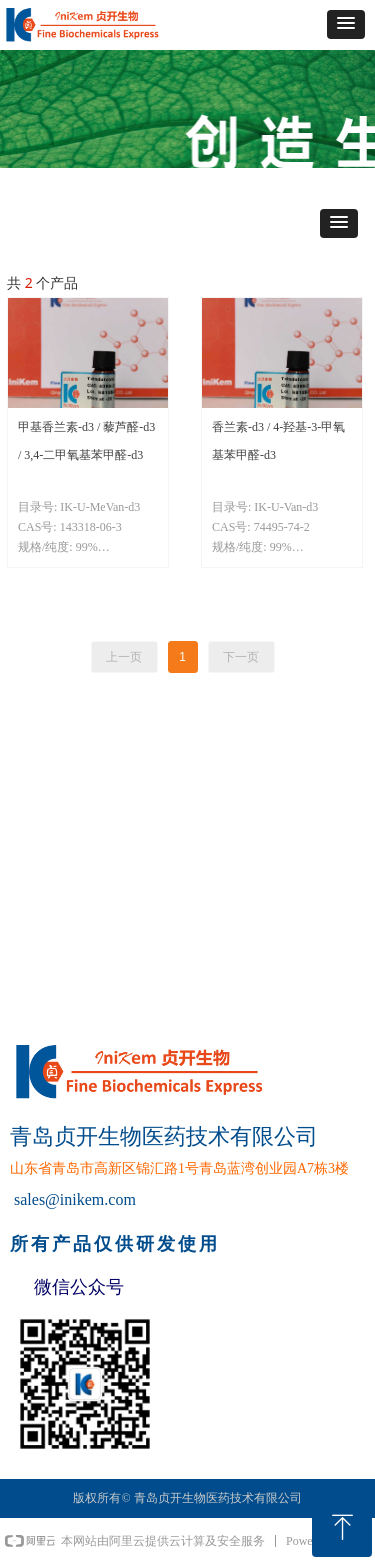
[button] (346, 24)
